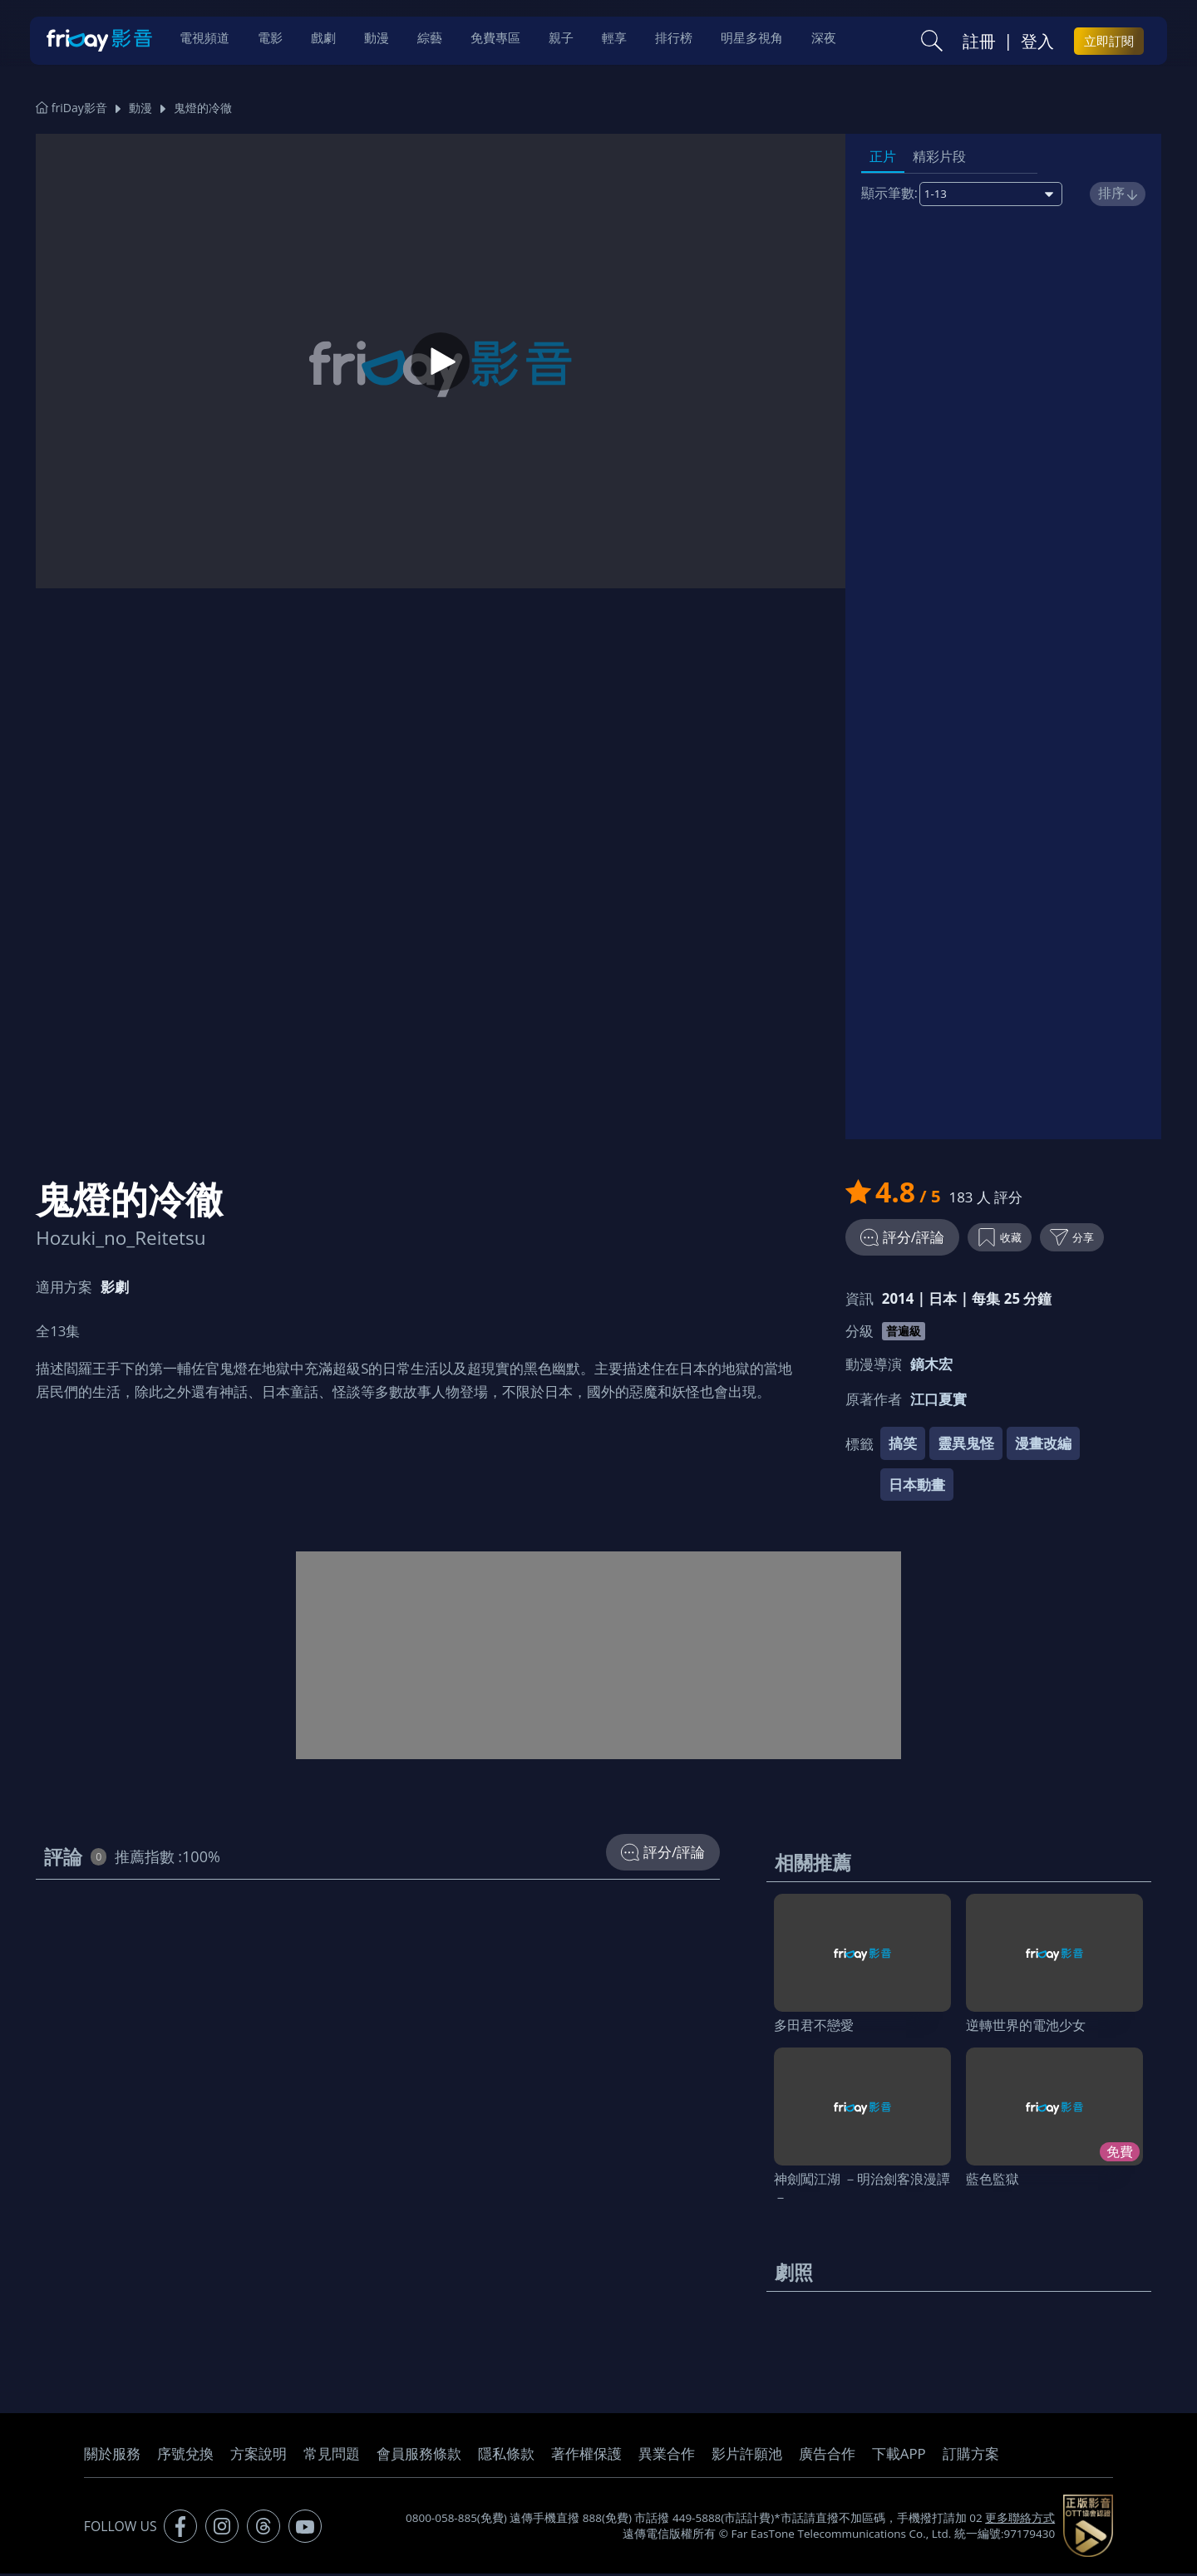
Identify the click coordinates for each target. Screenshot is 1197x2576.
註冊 (979, 42)
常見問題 (331, 2456)
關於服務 (112, 2456)
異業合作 (666, 2456)
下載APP (899, 2456)
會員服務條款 (419, 2456)
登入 (1037, 42)
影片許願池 (747, 2456)
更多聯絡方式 (1020, 2520)
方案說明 (258, 2456)
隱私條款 (506, 2456)
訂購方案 (971, 2456)
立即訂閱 (1109, 42)
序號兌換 (185, 2456)
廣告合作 (827, 2456)
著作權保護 (586, 2456)
